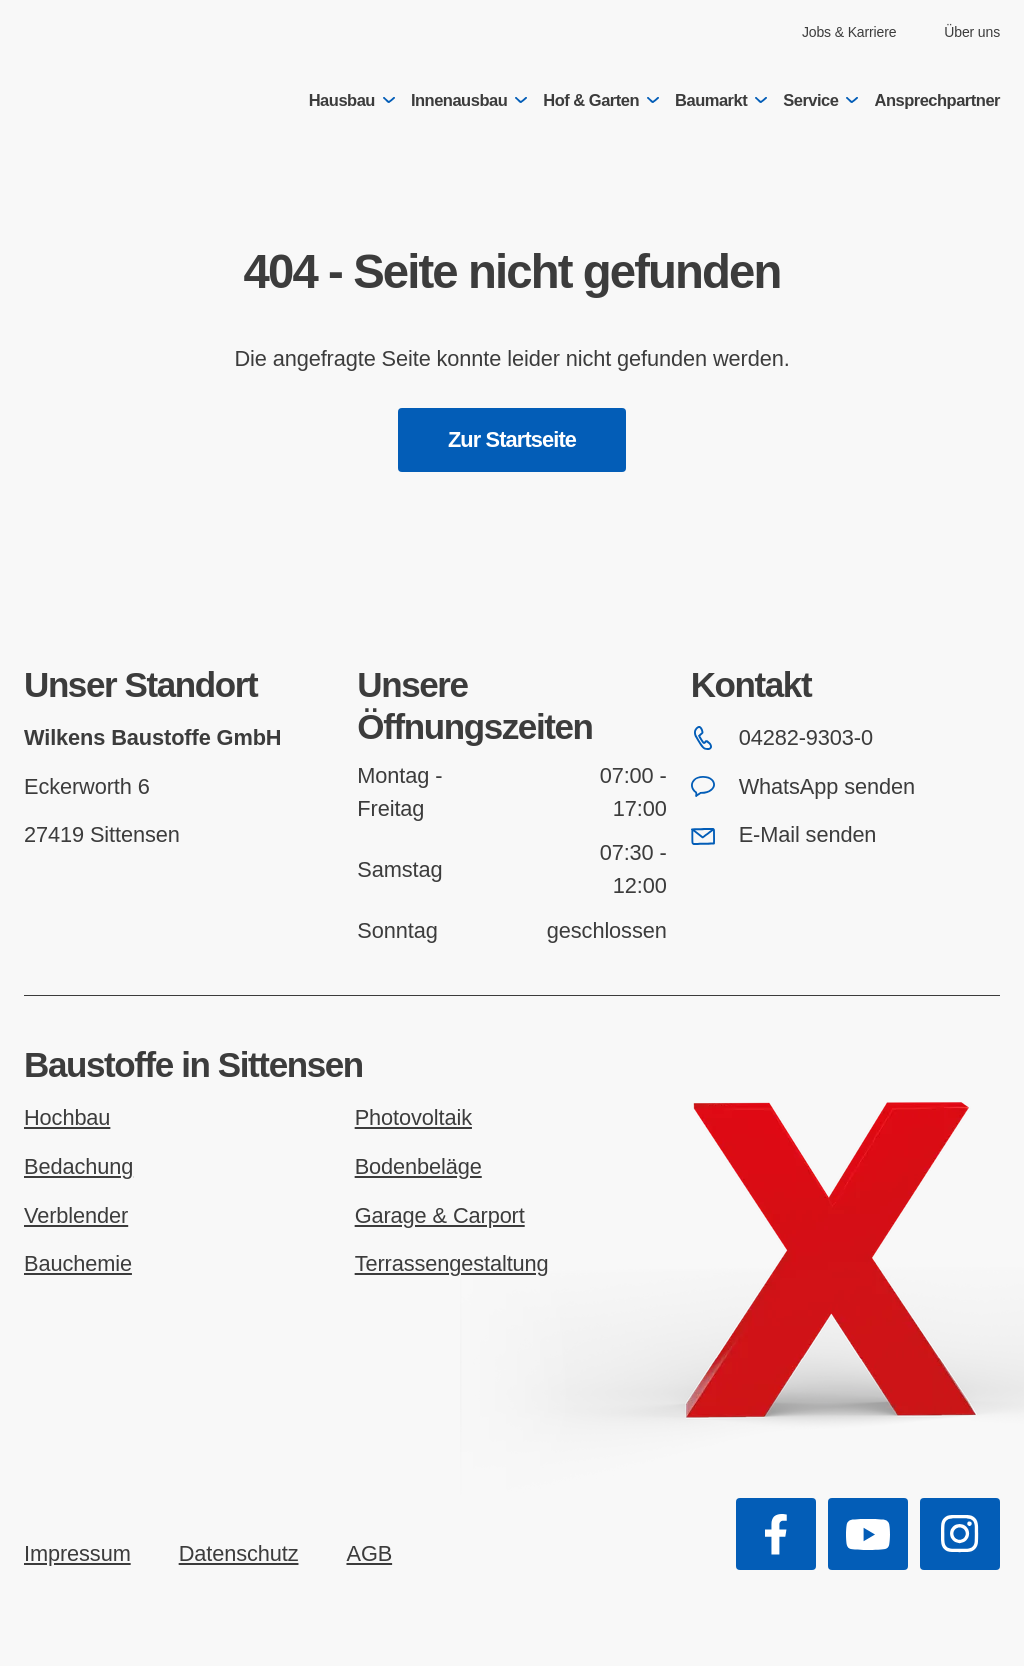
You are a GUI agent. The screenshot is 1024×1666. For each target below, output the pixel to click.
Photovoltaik (413, 1117)
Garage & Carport (440, 1215)
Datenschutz (239, 1553)
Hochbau (67, 1117)
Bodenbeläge (418, 1166)
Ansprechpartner (937, 100)
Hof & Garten (601, 100)
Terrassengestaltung (452, 1263)
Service (820, 100)
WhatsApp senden (803, 786)
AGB (369, 1553)
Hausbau (352, 100)
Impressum (77, 1553)
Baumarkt (721, 100)
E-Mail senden (784, 834)
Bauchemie (78, 1263)
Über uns (972, 32)
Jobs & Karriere (849, 32)
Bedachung (78, 1166)
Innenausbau (469, 100)
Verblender (76, 1215)
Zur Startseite (512, 439)
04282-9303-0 (782, 737)
